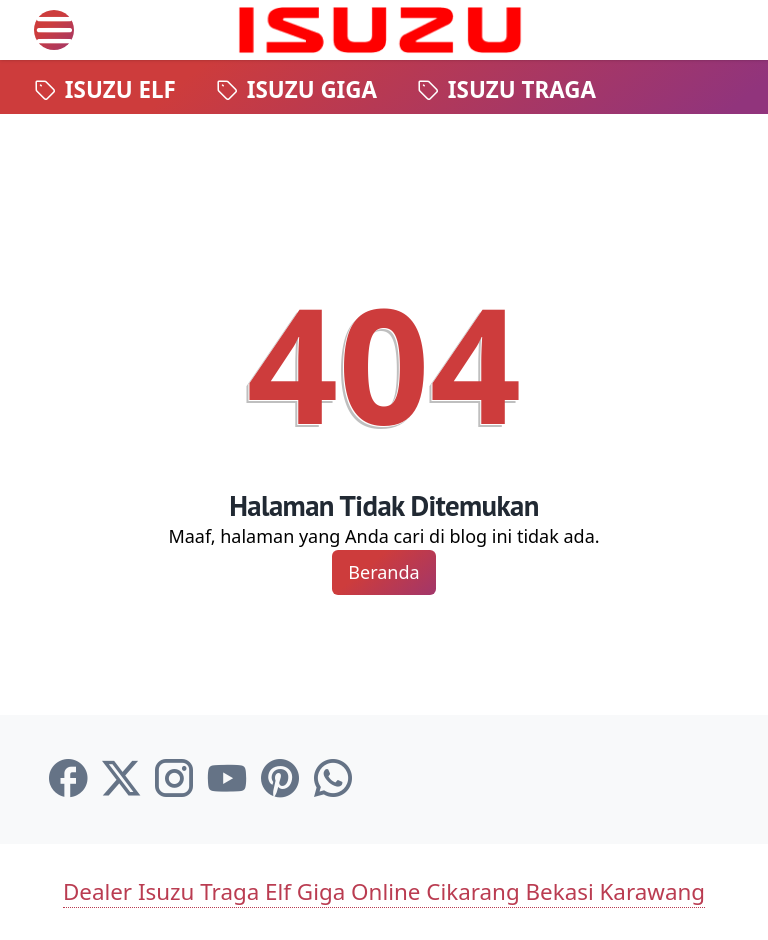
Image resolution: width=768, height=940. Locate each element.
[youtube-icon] (227, 779)
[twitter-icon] (121, 779)
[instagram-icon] (174, 779)
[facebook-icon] (68, 779)
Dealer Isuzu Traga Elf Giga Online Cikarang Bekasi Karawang (384, 891)
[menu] (54, 30)
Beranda (383, 572)
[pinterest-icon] (280, 779)
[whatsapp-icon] (333, 779)
